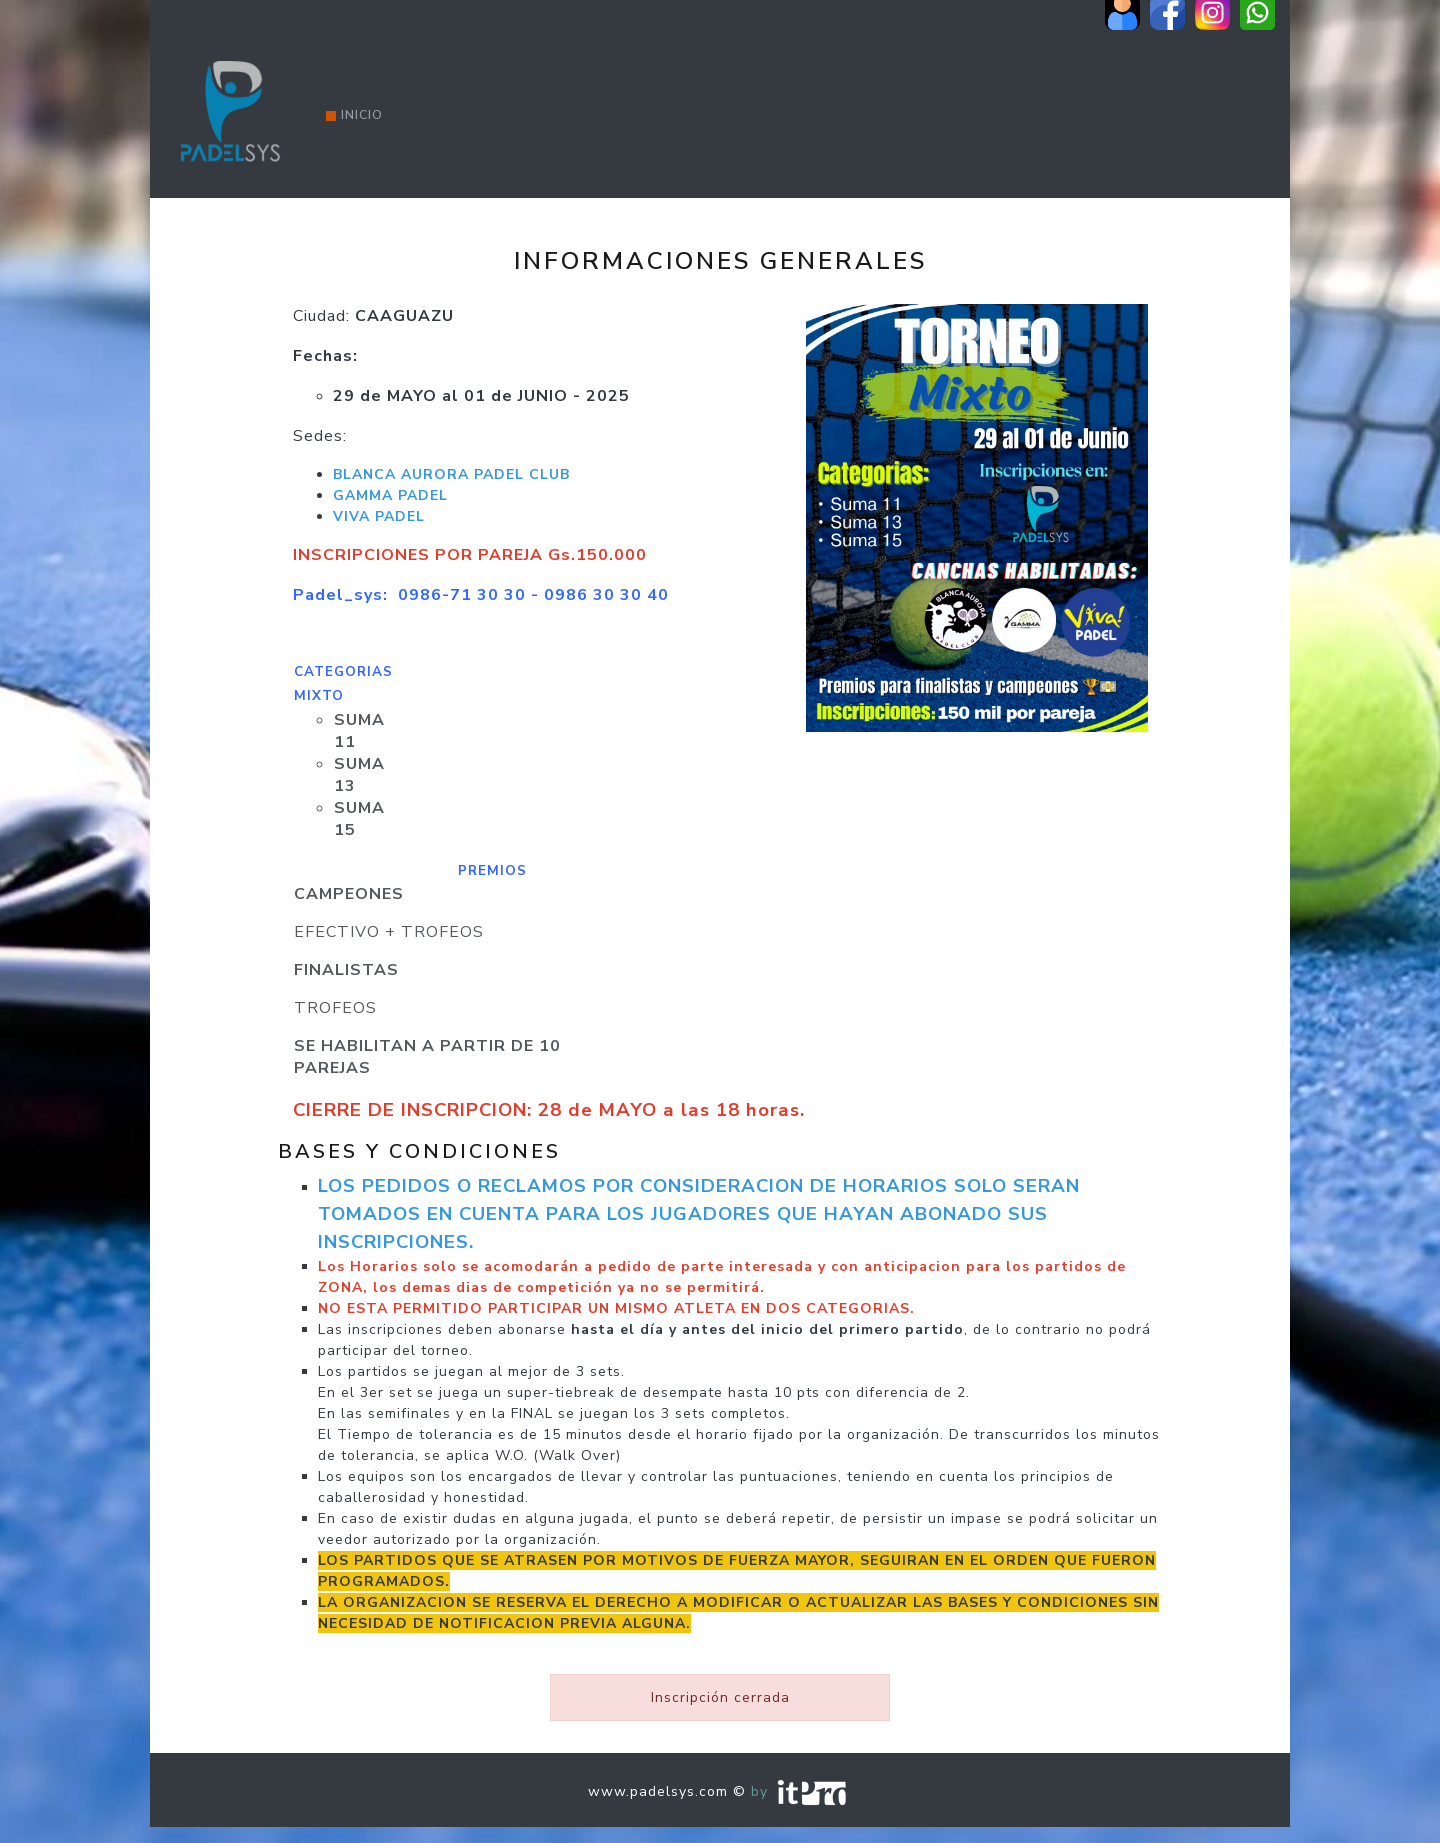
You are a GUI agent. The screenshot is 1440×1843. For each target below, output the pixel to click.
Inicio (354, 115)
